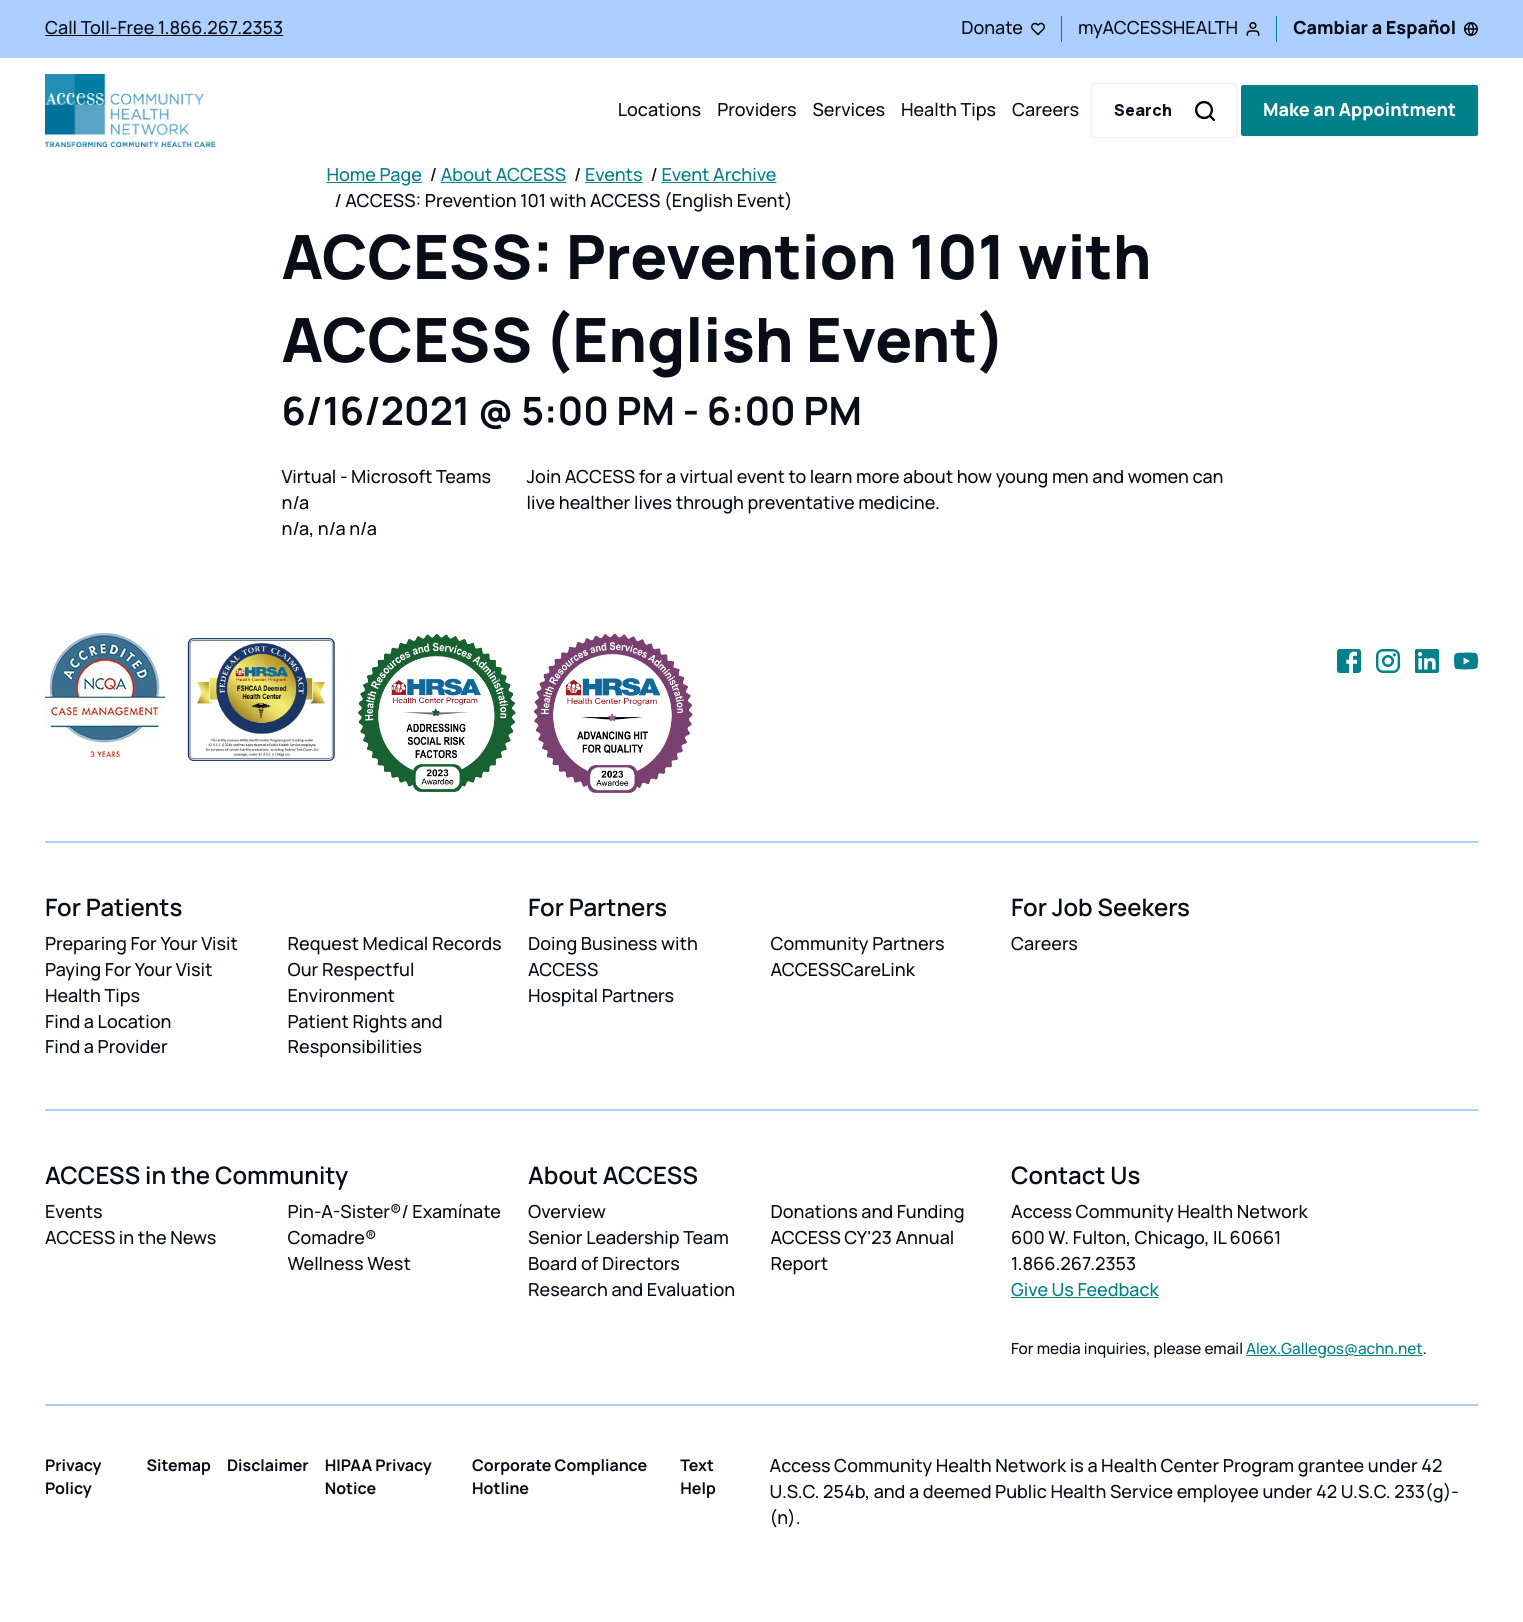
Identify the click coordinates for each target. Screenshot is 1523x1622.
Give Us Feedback (1085, 1290)
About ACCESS (503, 175)
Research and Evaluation (631, 1290)
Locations (659, 110)
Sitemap (179, 1465)
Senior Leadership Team (628, 1238)
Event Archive (718, 175)
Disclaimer (268, 1465)
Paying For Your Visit (128, 970)
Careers (1045, 110)
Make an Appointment (1359, 110)
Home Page (374, 175)
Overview (567, 1212)
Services (848, 110)
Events (614, 175)
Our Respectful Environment (351, 983)
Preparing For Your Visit (141, 944)
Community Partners (858, 944)
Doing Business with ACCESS (613, 957)
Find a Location (108, 1022)
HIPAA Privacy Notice (378, 1476)
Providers (756, 110)
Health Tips (948, 110)
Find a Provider (106, 1047)
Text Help (698, 1476)
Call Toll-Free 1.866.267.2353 (164, 28)
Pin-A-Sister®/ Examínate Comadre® (394, 1225)
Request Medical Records (395, 944)
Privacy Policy (73, 1476)
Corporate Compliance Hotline (559, 1476)
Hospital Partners (601, 996)
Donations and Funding (868, 1212)
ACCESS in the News (130, 1238)
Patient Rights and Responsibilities (365, 1035)
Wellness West (349, 1264)
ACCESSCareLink (843, 970)
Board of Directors (604, 1264)
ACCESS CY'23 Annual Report (863, 1251)
